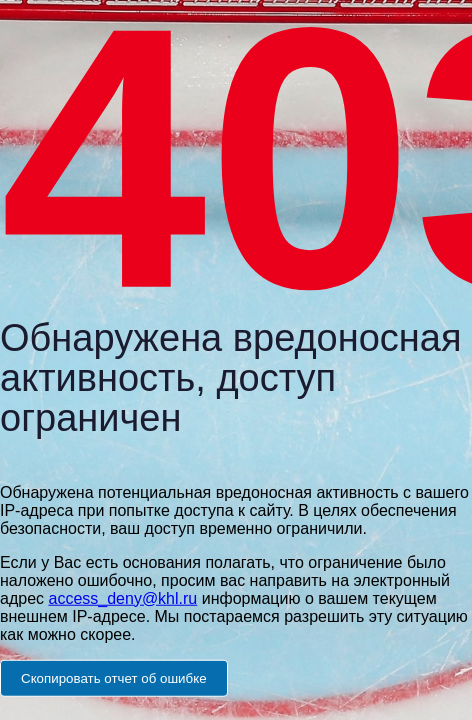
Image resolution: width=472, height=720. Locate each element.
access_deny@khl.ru (122, 597)
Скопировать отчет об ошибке (114, 677)
